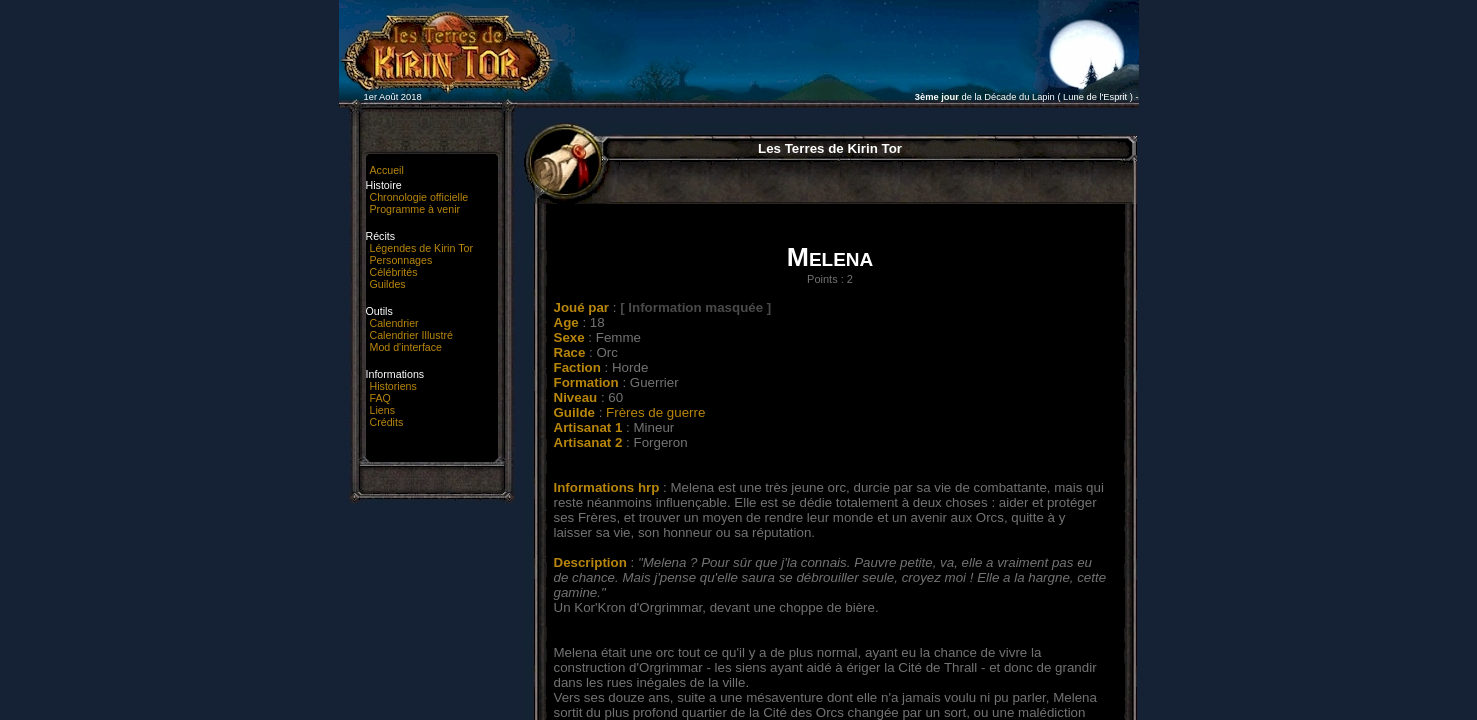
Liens (382, 410)
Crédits (387, 422)
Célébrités (394, 272)
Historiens (393, 386)
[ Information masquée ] (695, 307)
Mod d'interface (406, 347)
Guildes (388, 284)
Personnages (401, 260)
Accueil (387, 170)
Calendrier (394, 323)
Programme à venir (415, 209)
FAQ (380, 398)
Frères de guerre (655, 412)
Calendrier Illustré (412, 335)
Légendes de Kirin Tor (421, 248)
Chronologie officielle (419, 197)
